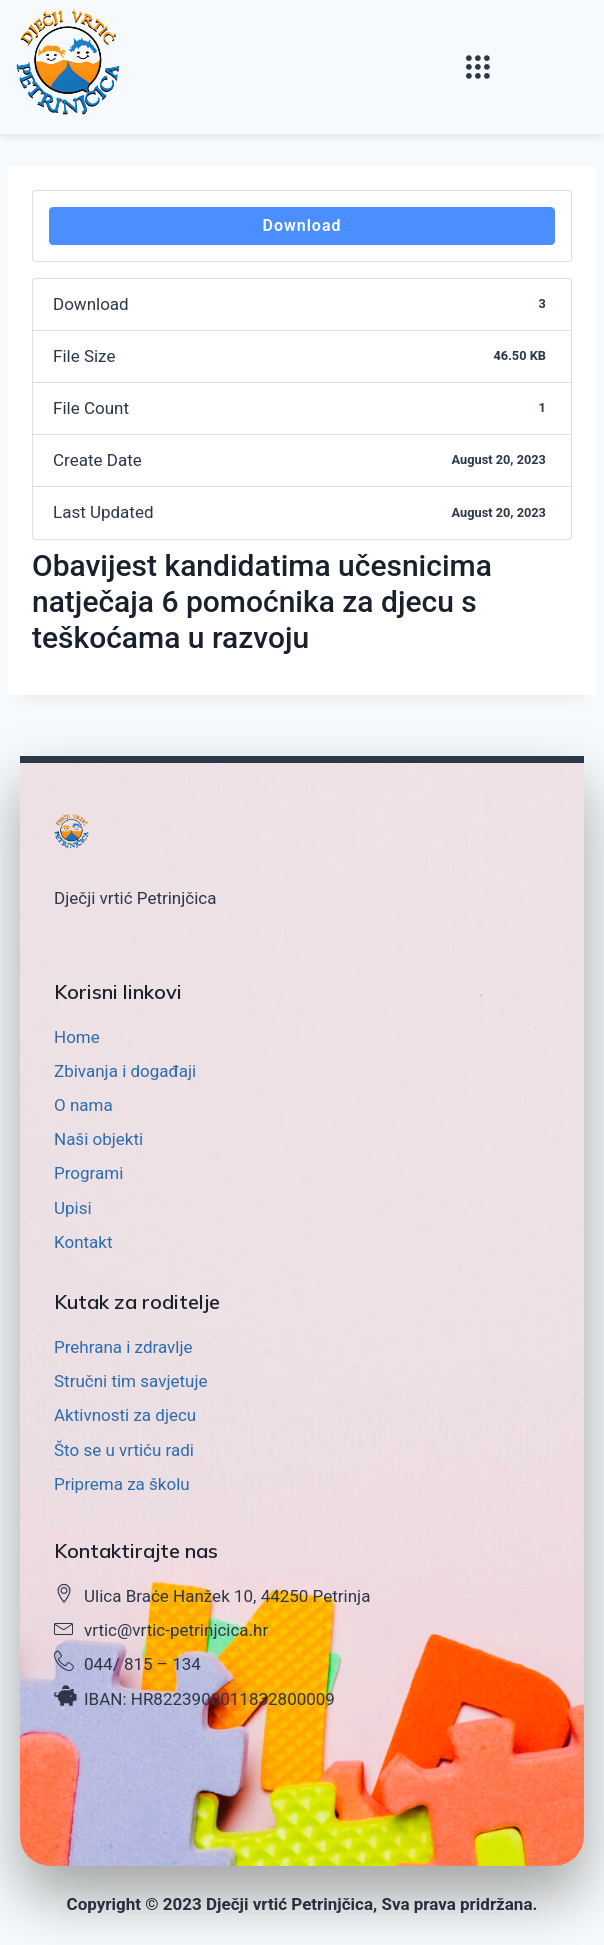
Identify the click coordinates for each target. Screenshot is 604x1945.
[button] (478, 67)
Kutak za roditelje (137, 1301)
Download (301, 225)
